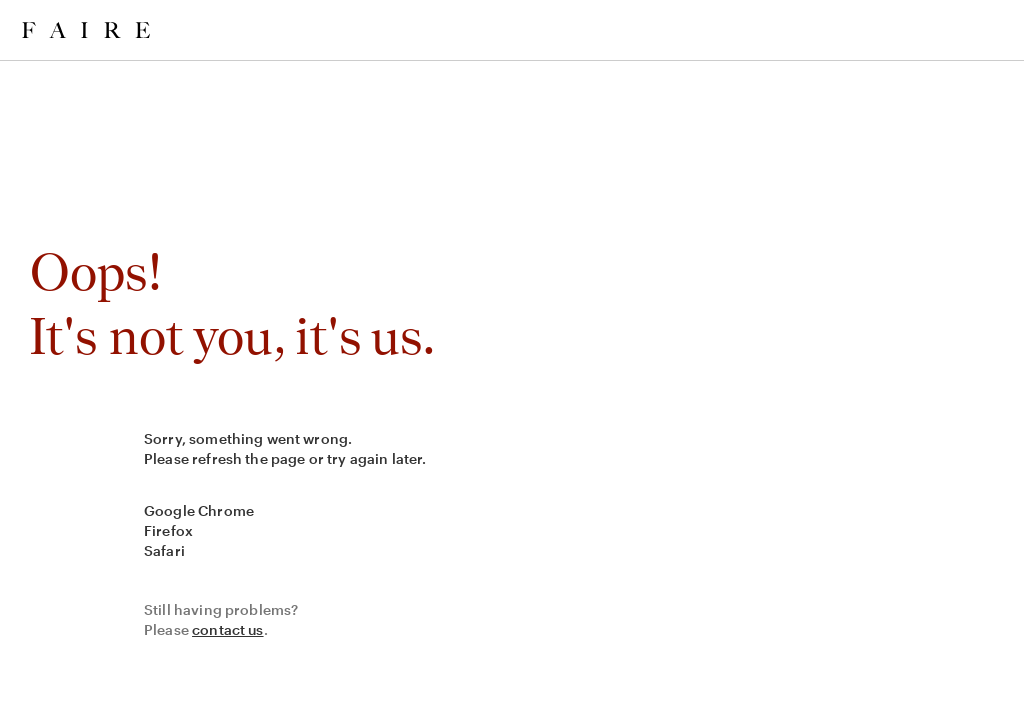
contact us (228, 629)
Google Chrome (199, 510)
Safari (164, 550)
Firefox (168, 530)
